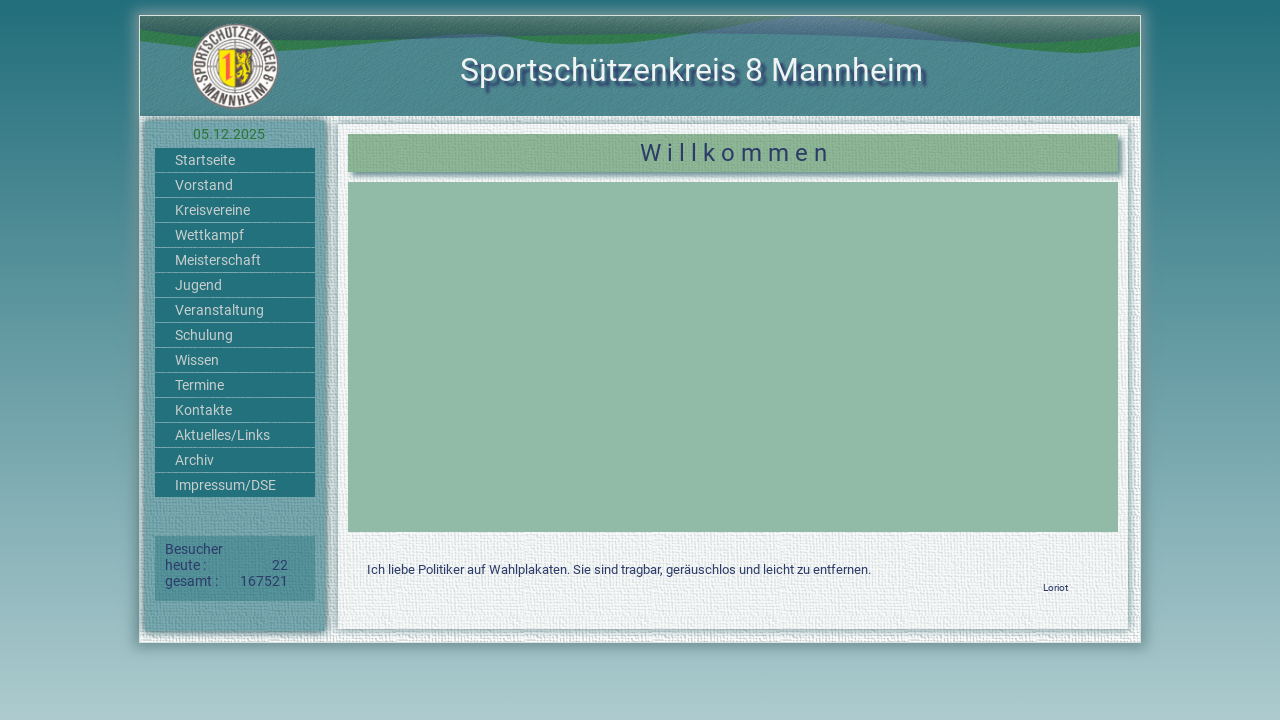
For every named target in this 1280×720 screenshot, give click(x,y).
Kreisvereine (212, 210)
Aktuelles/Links (222, 435)
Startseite (205, 160)
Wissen (197, 360)
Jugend (198, 285)
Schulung (204, 335)
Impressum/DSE (225, 485)
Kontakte (203, 410)
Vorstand (204, 185)
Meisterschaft (218, 260)
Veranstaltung (219, 310)
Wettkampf (209, 235)
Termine (199, 385)
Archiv (194, 460)
